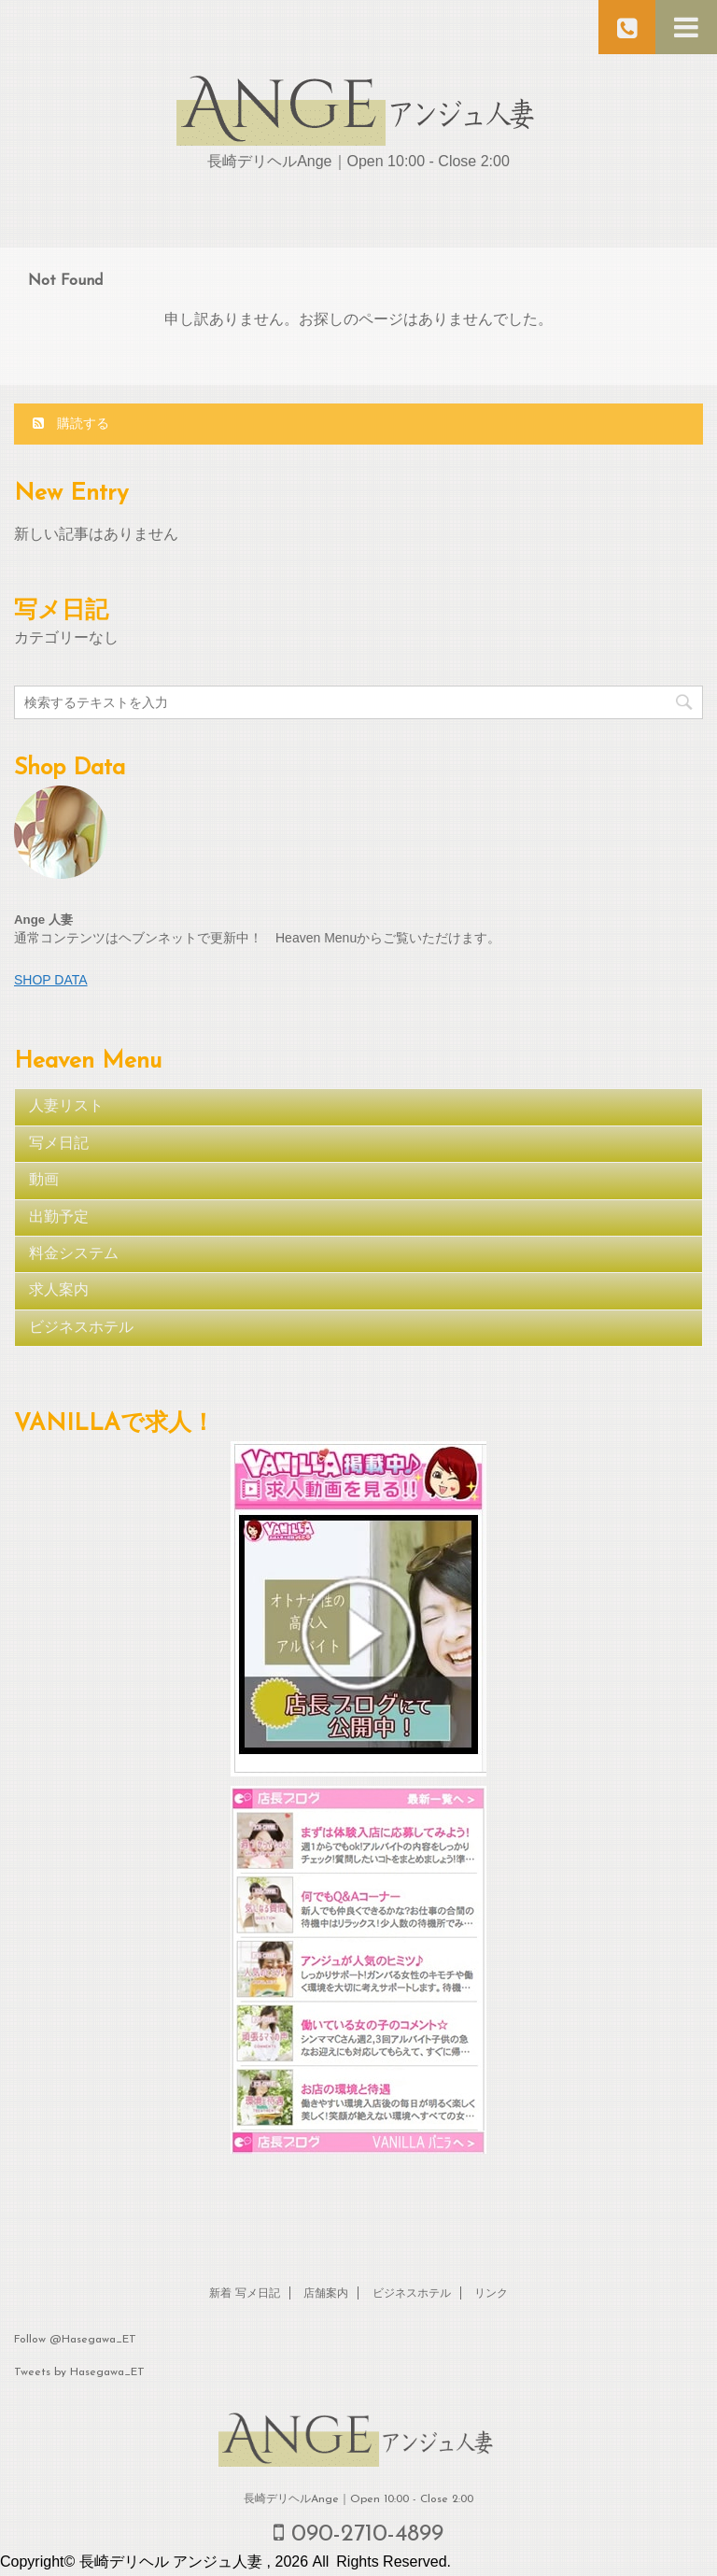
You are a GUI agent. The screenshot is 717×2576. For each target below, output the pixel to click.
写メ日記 (59, 1144)
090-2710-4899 (358, 2533)
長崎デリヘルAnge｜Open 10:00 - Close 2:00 (358, 2499)
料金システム (74, 1254)
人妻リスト (66, 1106)
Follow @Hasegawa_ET (75, 2339)
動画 (44, 1180)
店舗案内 (325, 2294)
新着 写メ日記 (244, 2294)
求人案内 (59, 1290)
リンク (491, 2294)
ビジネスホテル (81, 1328)
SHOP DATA (51, 979)
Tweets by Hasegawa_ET (79, 2372)
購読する (71, 423)
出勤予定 (59, 1217)
